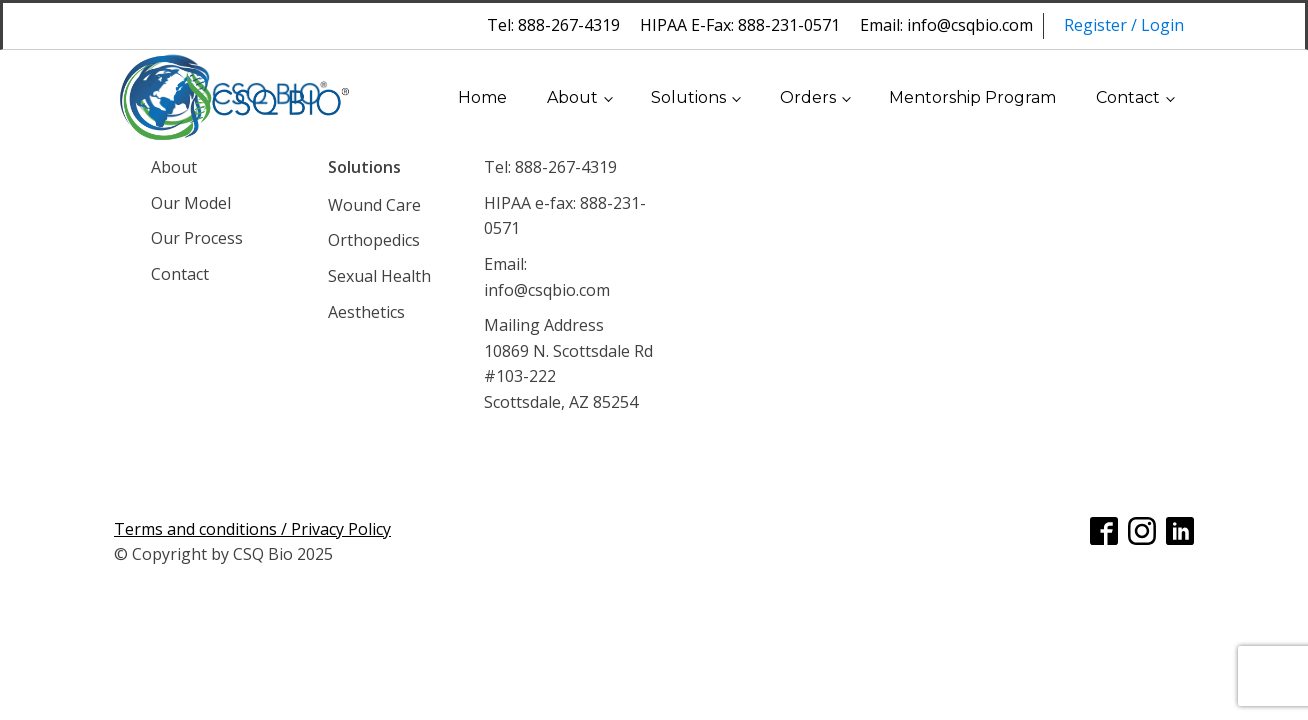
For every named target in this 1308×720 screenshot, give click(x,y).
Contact (1128, 97)
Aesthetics (366, 312)
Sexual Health (379, 276)
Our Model (191, 203)
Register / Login (1124, 25)
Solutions (688, 97)
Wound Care (374, 205)
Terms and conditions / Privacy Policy (252, 529)
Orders (808, 97)
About (572, 97)
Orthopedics (374, 240)
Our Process (197, 238)
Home (482, 97)
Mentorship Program (972, 97)
